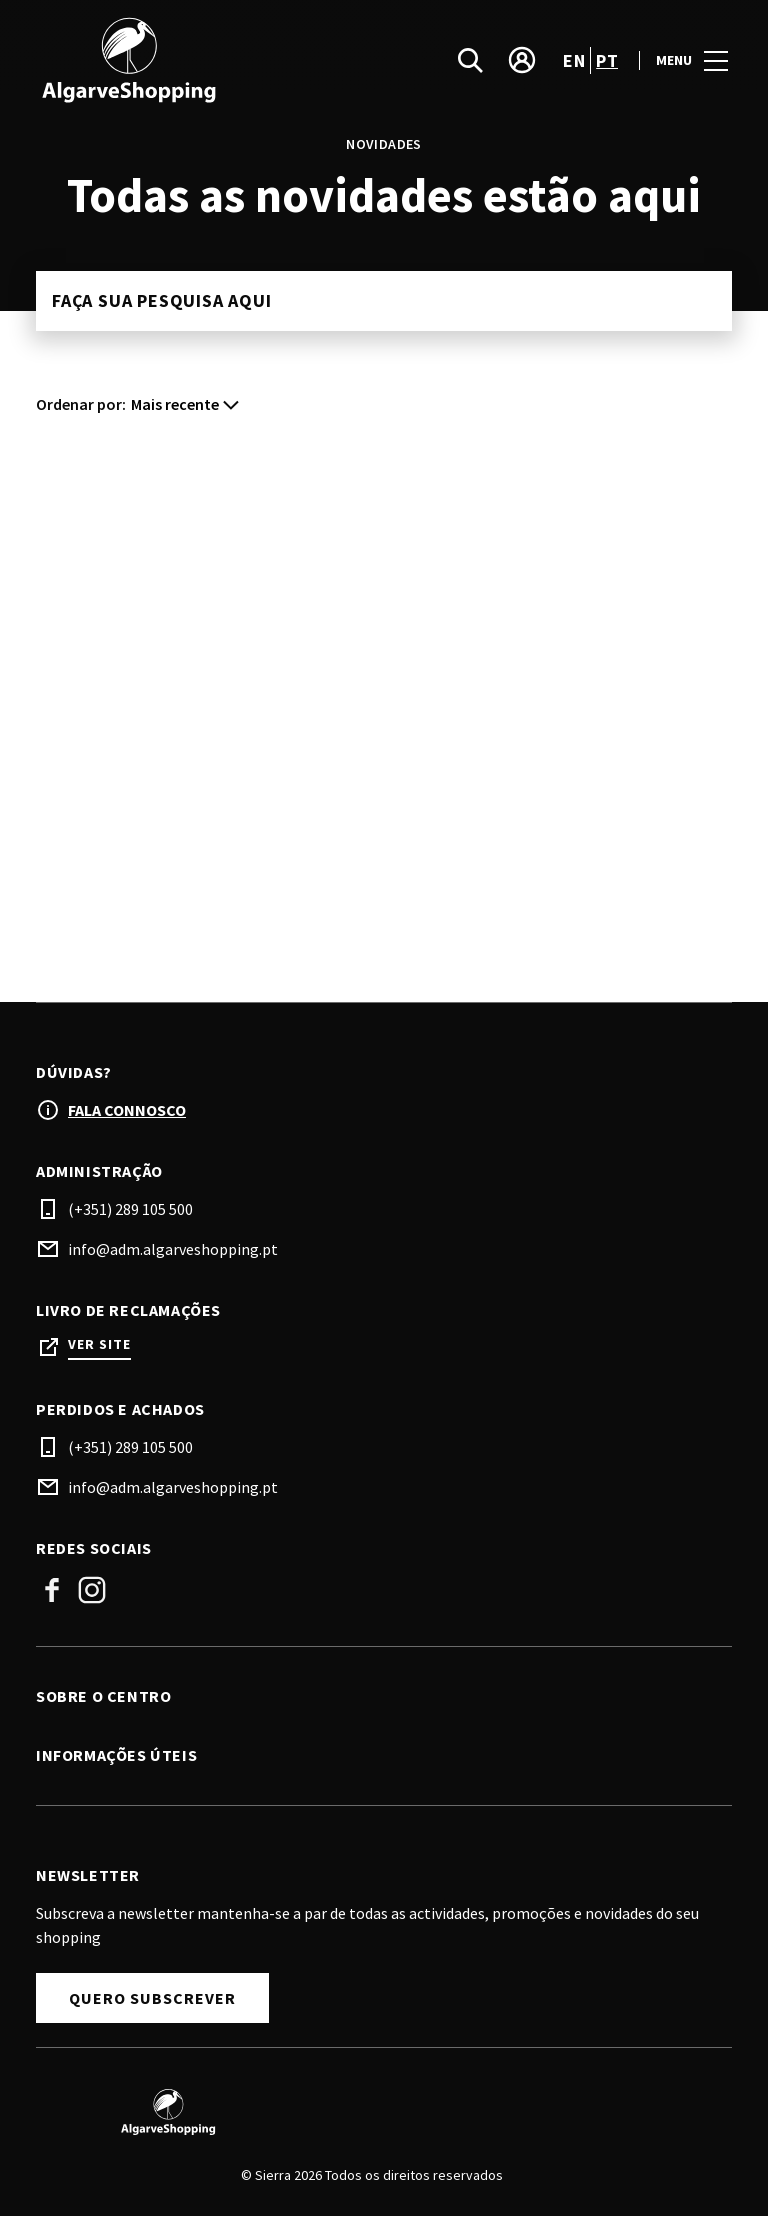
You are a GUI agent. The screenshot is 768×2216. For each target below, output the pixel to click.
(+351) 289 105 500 (130, 1209)
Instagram (92, 1590)
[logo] (212, 60)
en (574, 60)
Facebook (52, 1590)
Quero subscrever (152, 1998)
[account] (522, 60)
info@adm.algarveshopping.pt (173, 1249)
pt (607, 60)
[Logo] (372, 2112)
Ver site (99, 1344)
